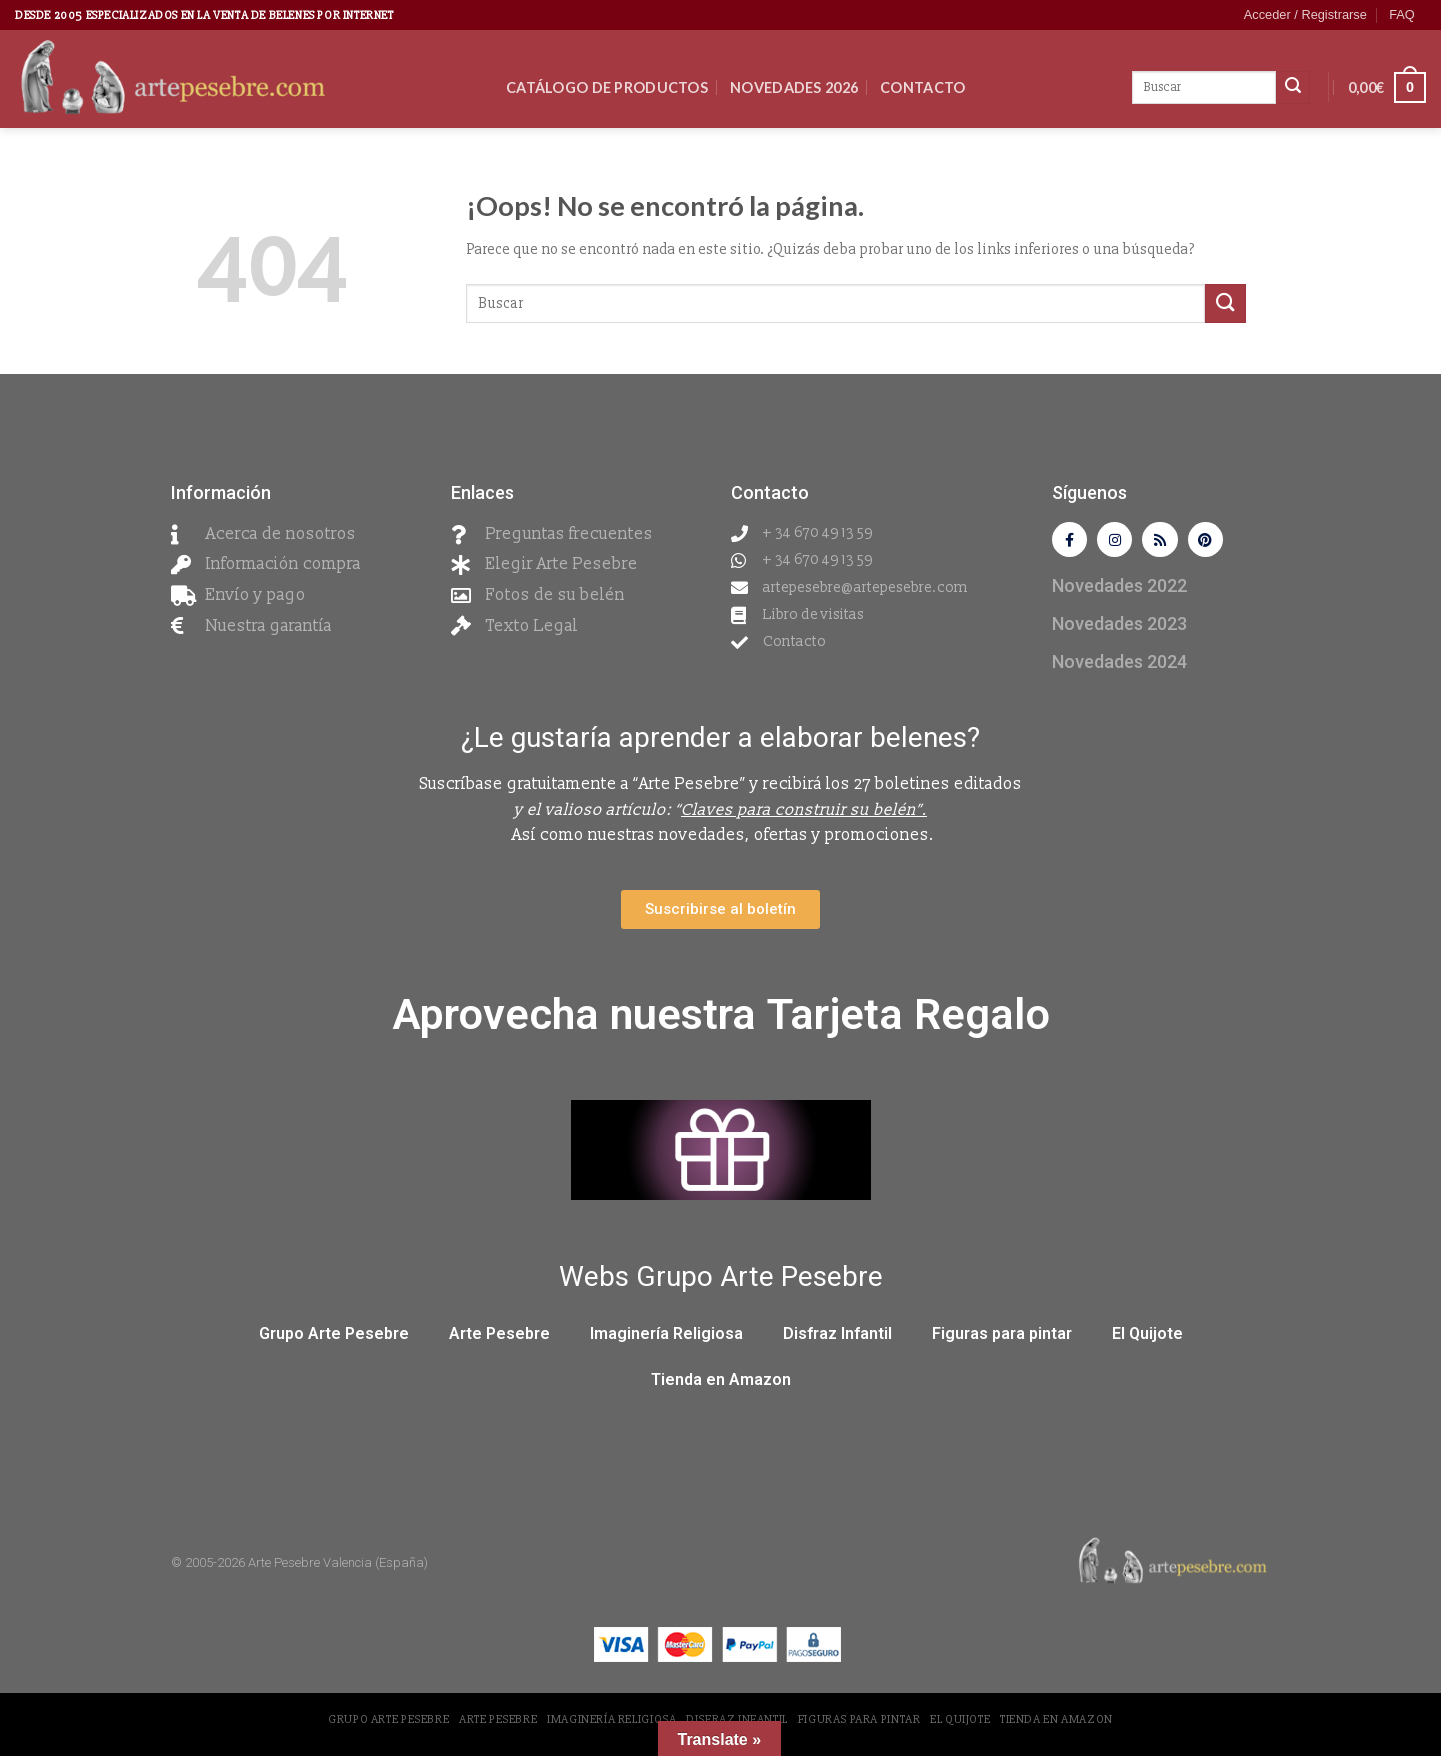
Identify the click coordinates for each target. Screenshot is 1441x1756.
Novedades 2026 (794, 87)
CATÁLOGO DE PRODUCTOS (607, 87)
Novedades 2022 (1119, 589)
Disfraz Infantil (837, 1337)
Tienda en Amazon (721, 1383)
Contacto (922, 87)
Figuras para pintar (1002, 1337)
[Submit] (1225, 303)
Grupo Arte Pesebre (334, 1337)
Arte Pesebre (499, 1337)
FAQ (1402, 14)
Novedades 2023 (1119, 627)
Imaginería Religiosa (666, 1337)
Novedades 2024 (1119, 665)
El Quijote (1147, 1337)
